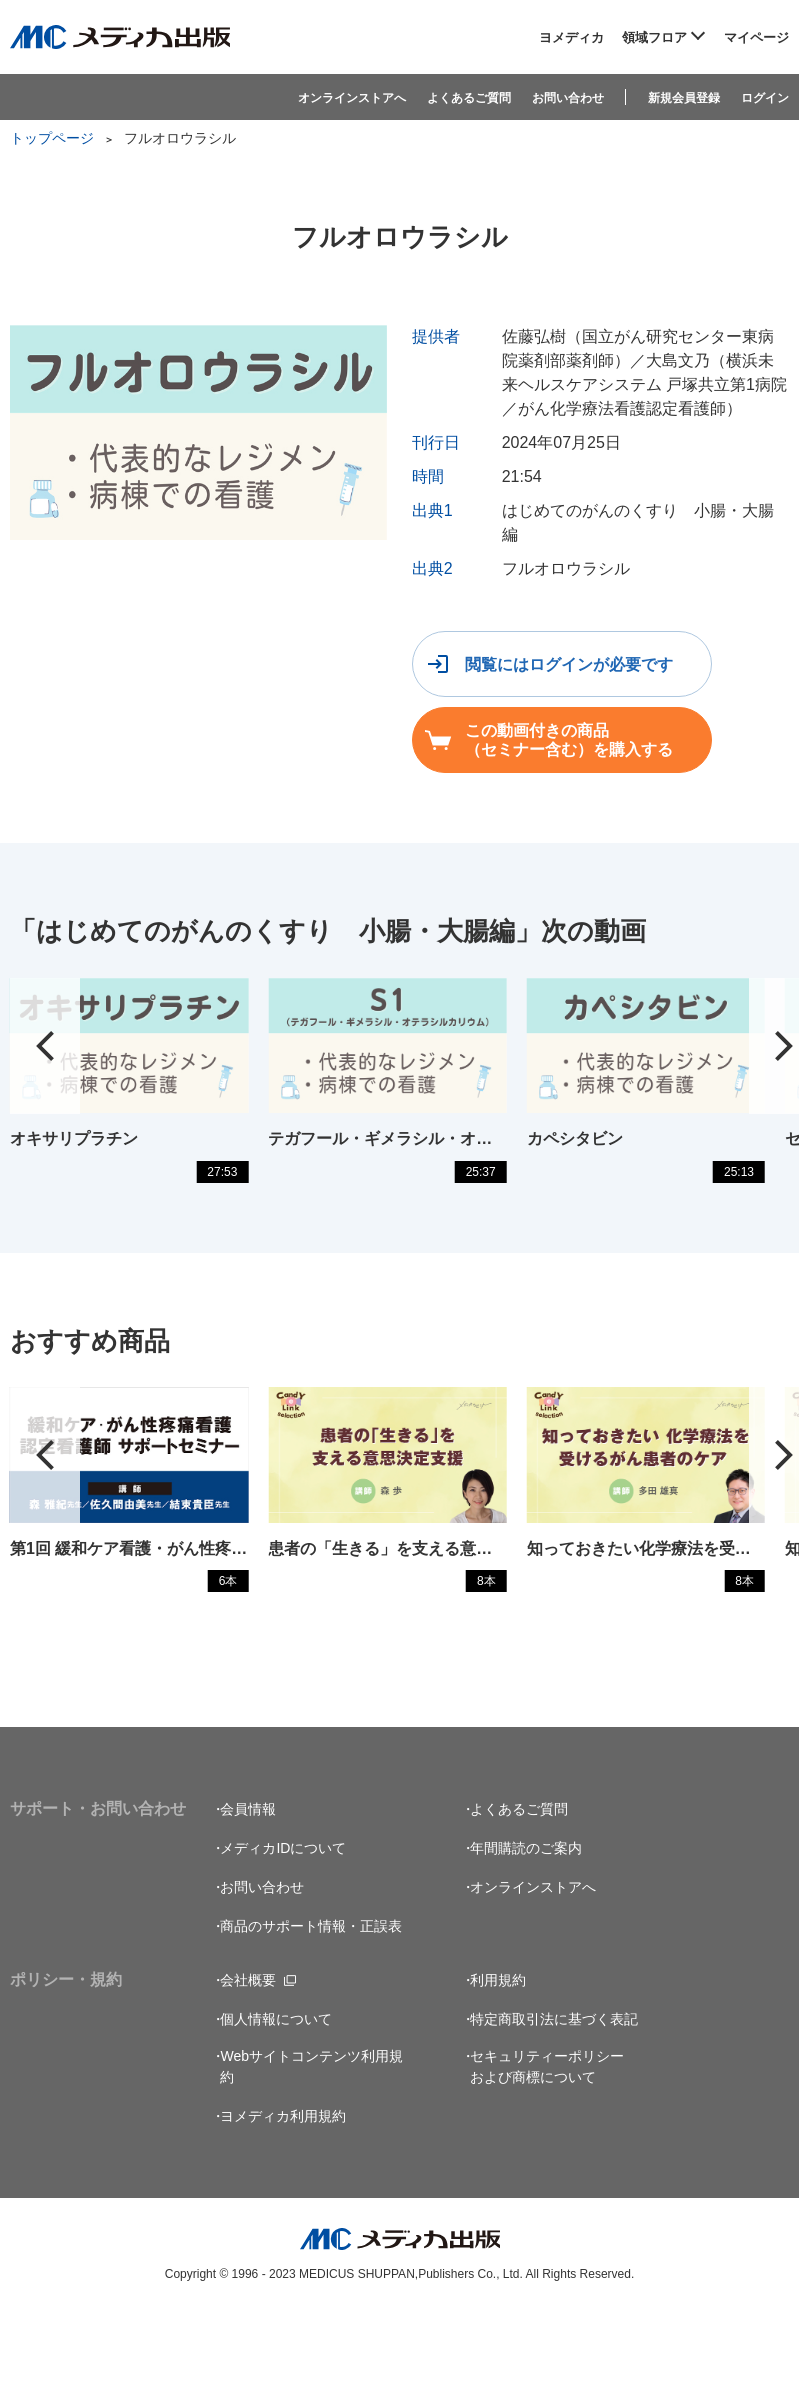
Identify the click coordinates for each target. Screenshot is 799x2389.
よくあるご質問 (469, 97)
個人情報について (276, 2095)
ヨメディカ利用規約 (283, 2192)
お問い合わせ (568, 97)
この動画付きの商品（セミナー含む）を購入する (569, 740)
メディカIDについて (283, 1924)
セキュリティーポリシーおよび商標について (547, 2142)
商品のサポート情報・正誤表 (311, 2002)
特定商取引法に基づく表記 (554, 2095)
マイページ (756, 37)
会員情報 (248, 1885)
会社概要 (248, 2056)
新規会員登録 (684, 97)
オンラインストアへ (352, 97)
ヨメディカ (571, 37)
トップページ (52, 138)
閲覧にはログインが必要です (569, 664)
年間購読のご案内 (526, 1924)
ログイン (765, 97)
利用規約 (498, 2056)
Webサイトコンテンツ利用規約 (311, 2142)
